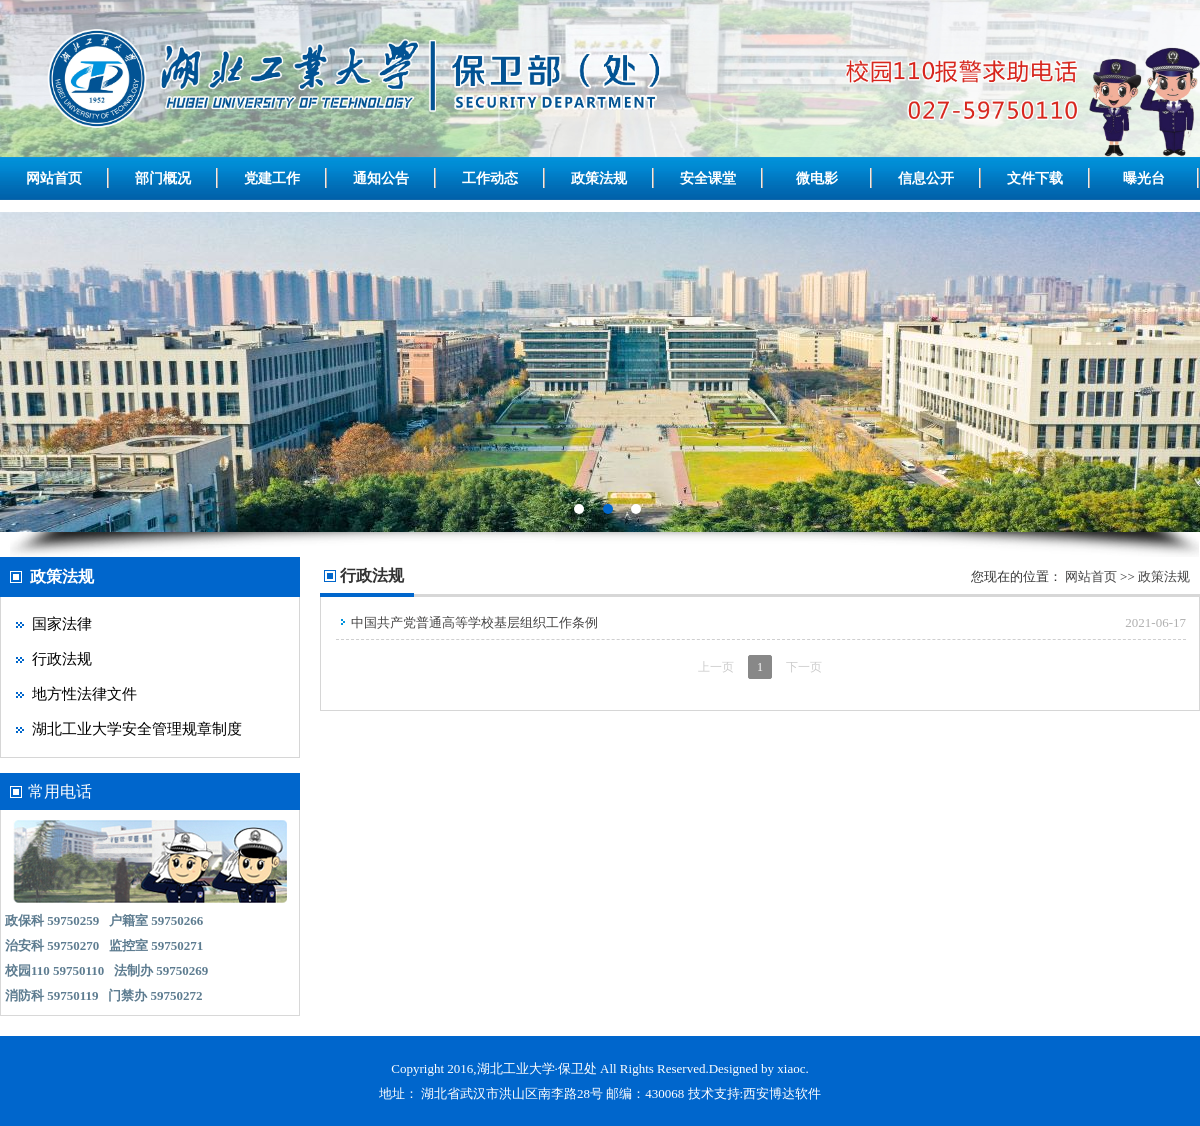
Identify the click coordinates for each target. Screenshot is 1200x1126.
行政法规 (62, 659)
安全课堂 (708, 178)
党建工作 (272, 178)
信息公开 (926, 178)
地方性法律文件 (84, 694)
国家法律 (62, 624)
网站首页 (54, 178)
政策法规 (599, 178)
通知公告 (381, 178)
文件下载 (1035, 178)
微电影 (817, 178)
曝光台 (1144, 178)
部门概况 (163, 178)
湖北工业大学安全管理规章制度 (137, 729)
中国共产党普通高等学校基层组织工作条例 (474, 622)
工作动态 (490, 178)
